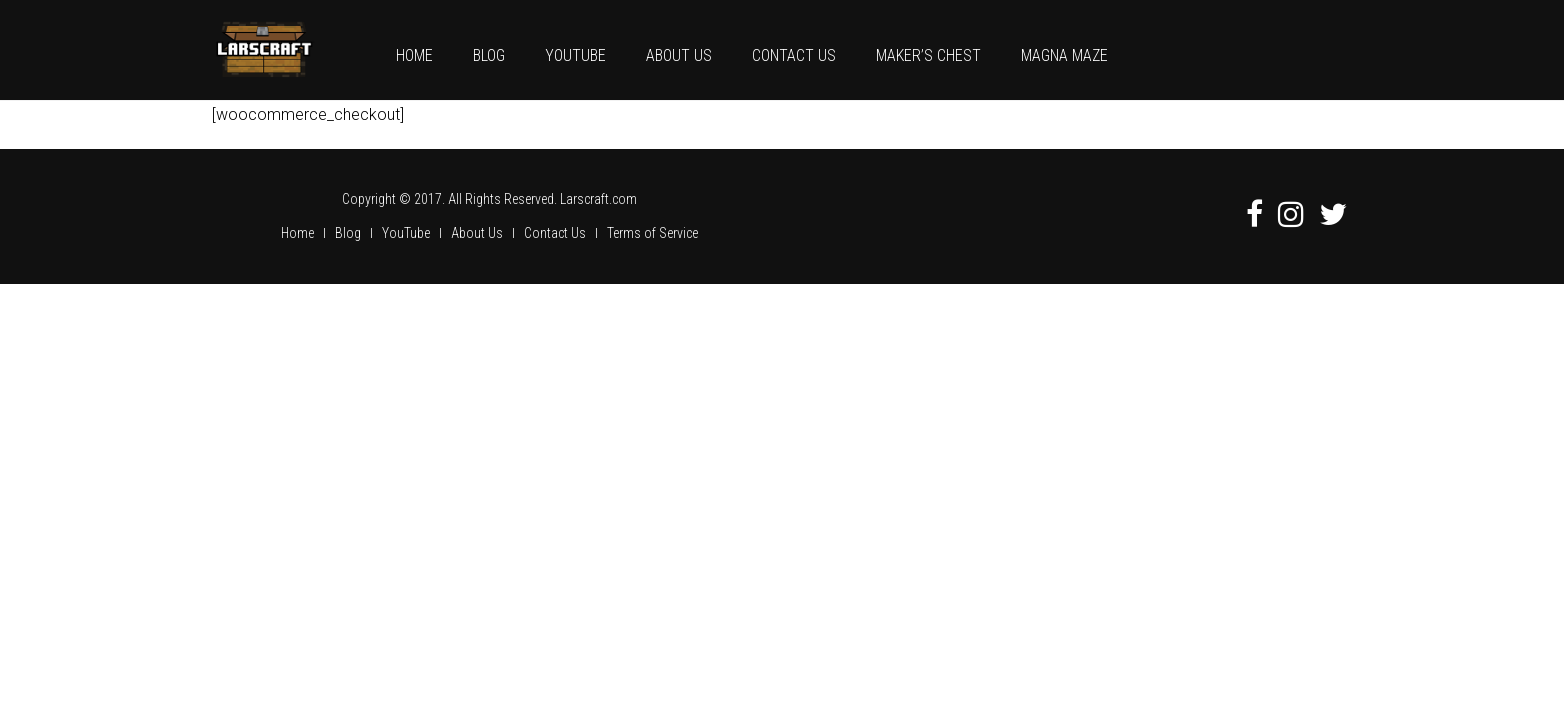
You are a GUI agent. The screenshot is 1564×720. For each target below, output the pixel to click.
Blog (489, 55)
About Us (679, 55)
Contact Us (794, 55)
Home (414, 55)
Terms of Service (652, 233)
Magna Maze (1064, 55)
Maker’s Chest (928, 55)
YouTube (575, 55)
